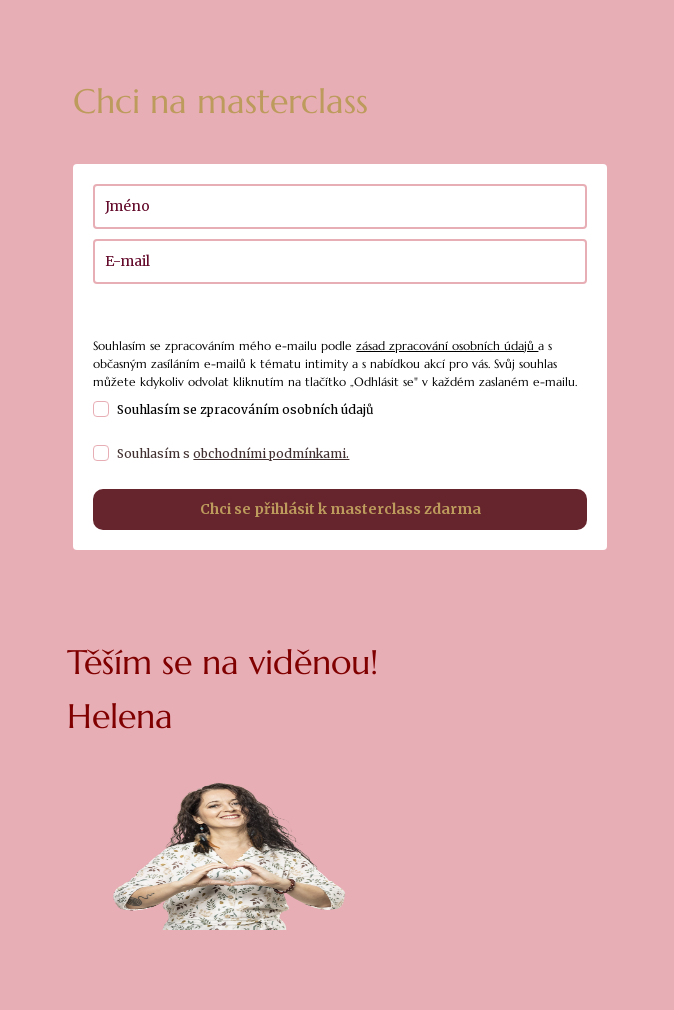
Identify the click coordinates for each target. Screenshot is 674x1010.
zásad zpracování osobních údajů (447, 345)
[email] (339, 261)
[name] (339, 206)
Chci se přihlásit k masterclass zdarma (340, 509)
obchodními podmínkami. (271, 453)
